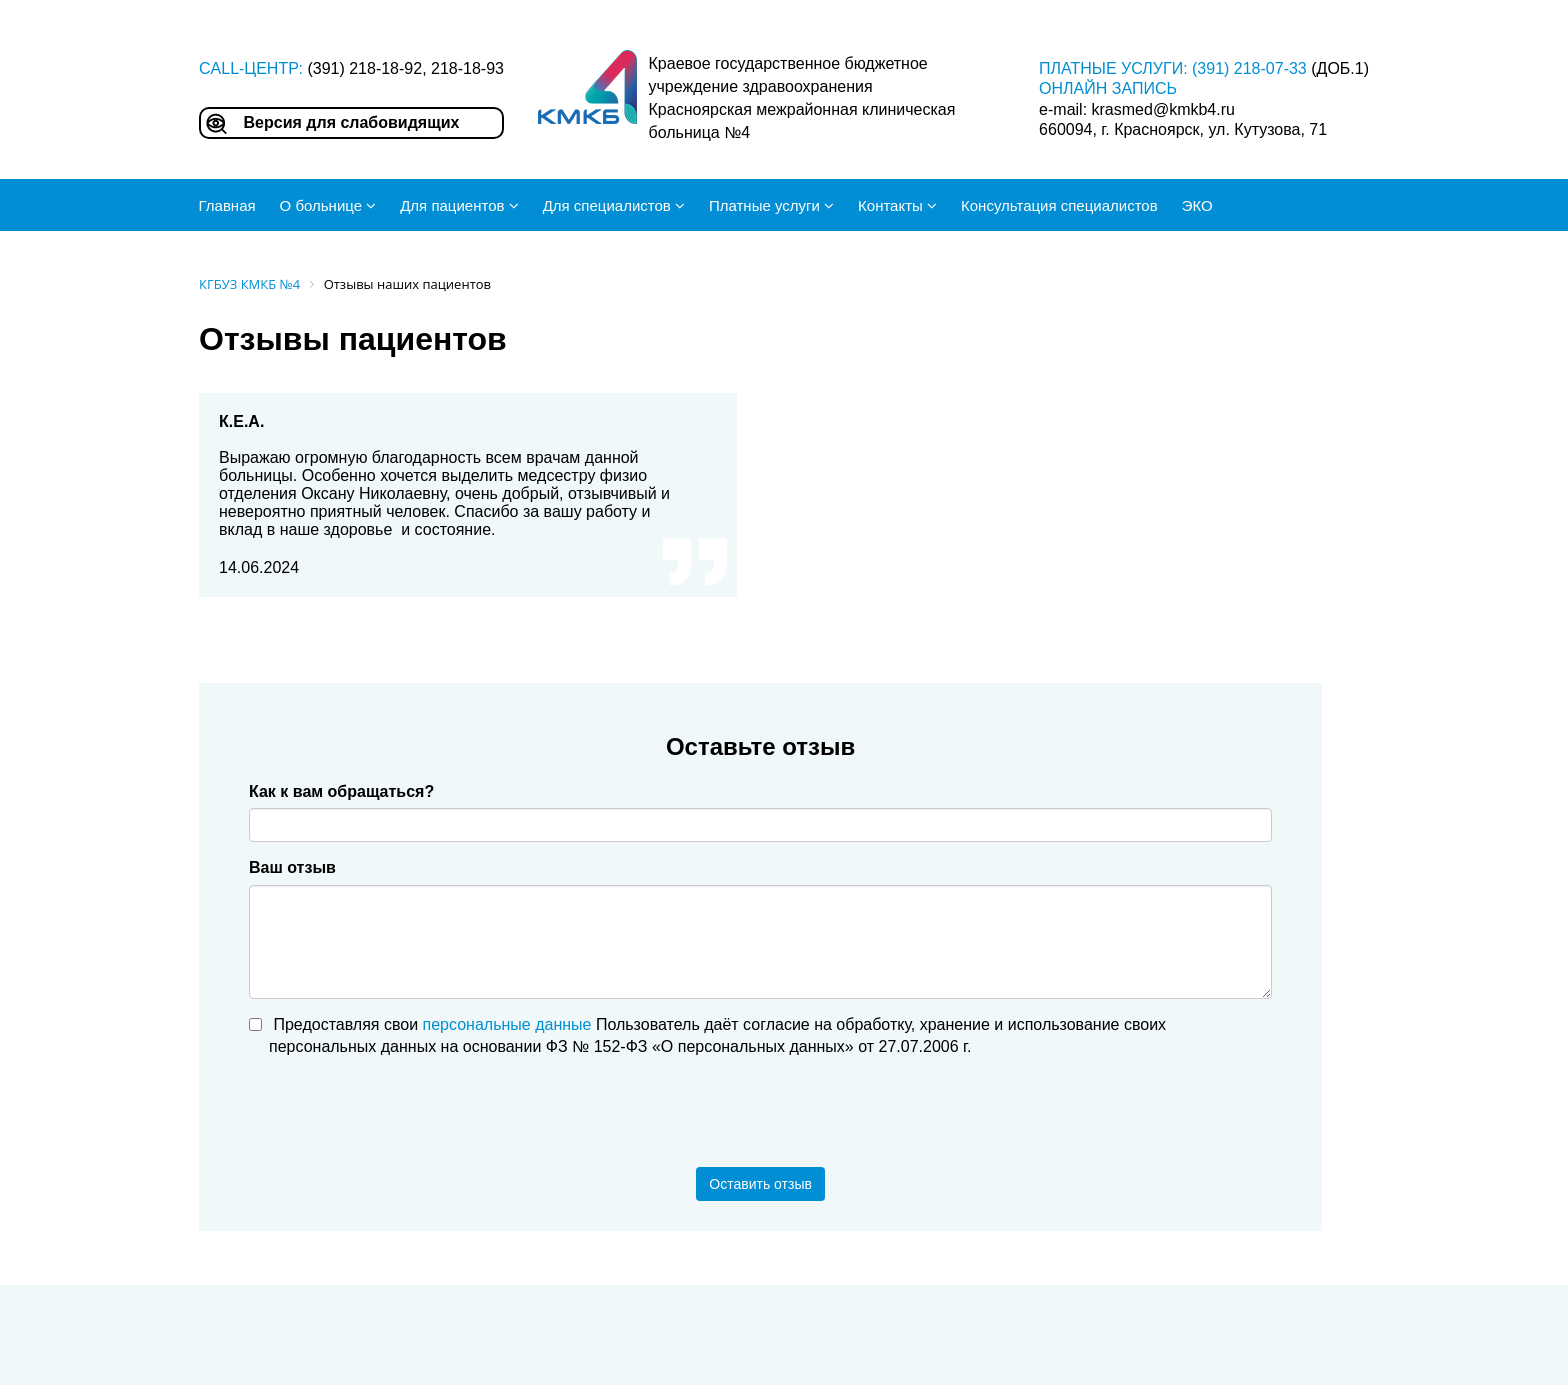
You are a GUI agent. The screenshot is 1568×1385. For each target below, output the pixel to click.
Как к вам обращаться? (341, 791)
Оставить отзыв (760, 1184)
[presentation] (401, 1113)
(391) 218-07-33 (1249, 68)
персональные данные (507, 1024)
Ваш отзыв (292, 867)
